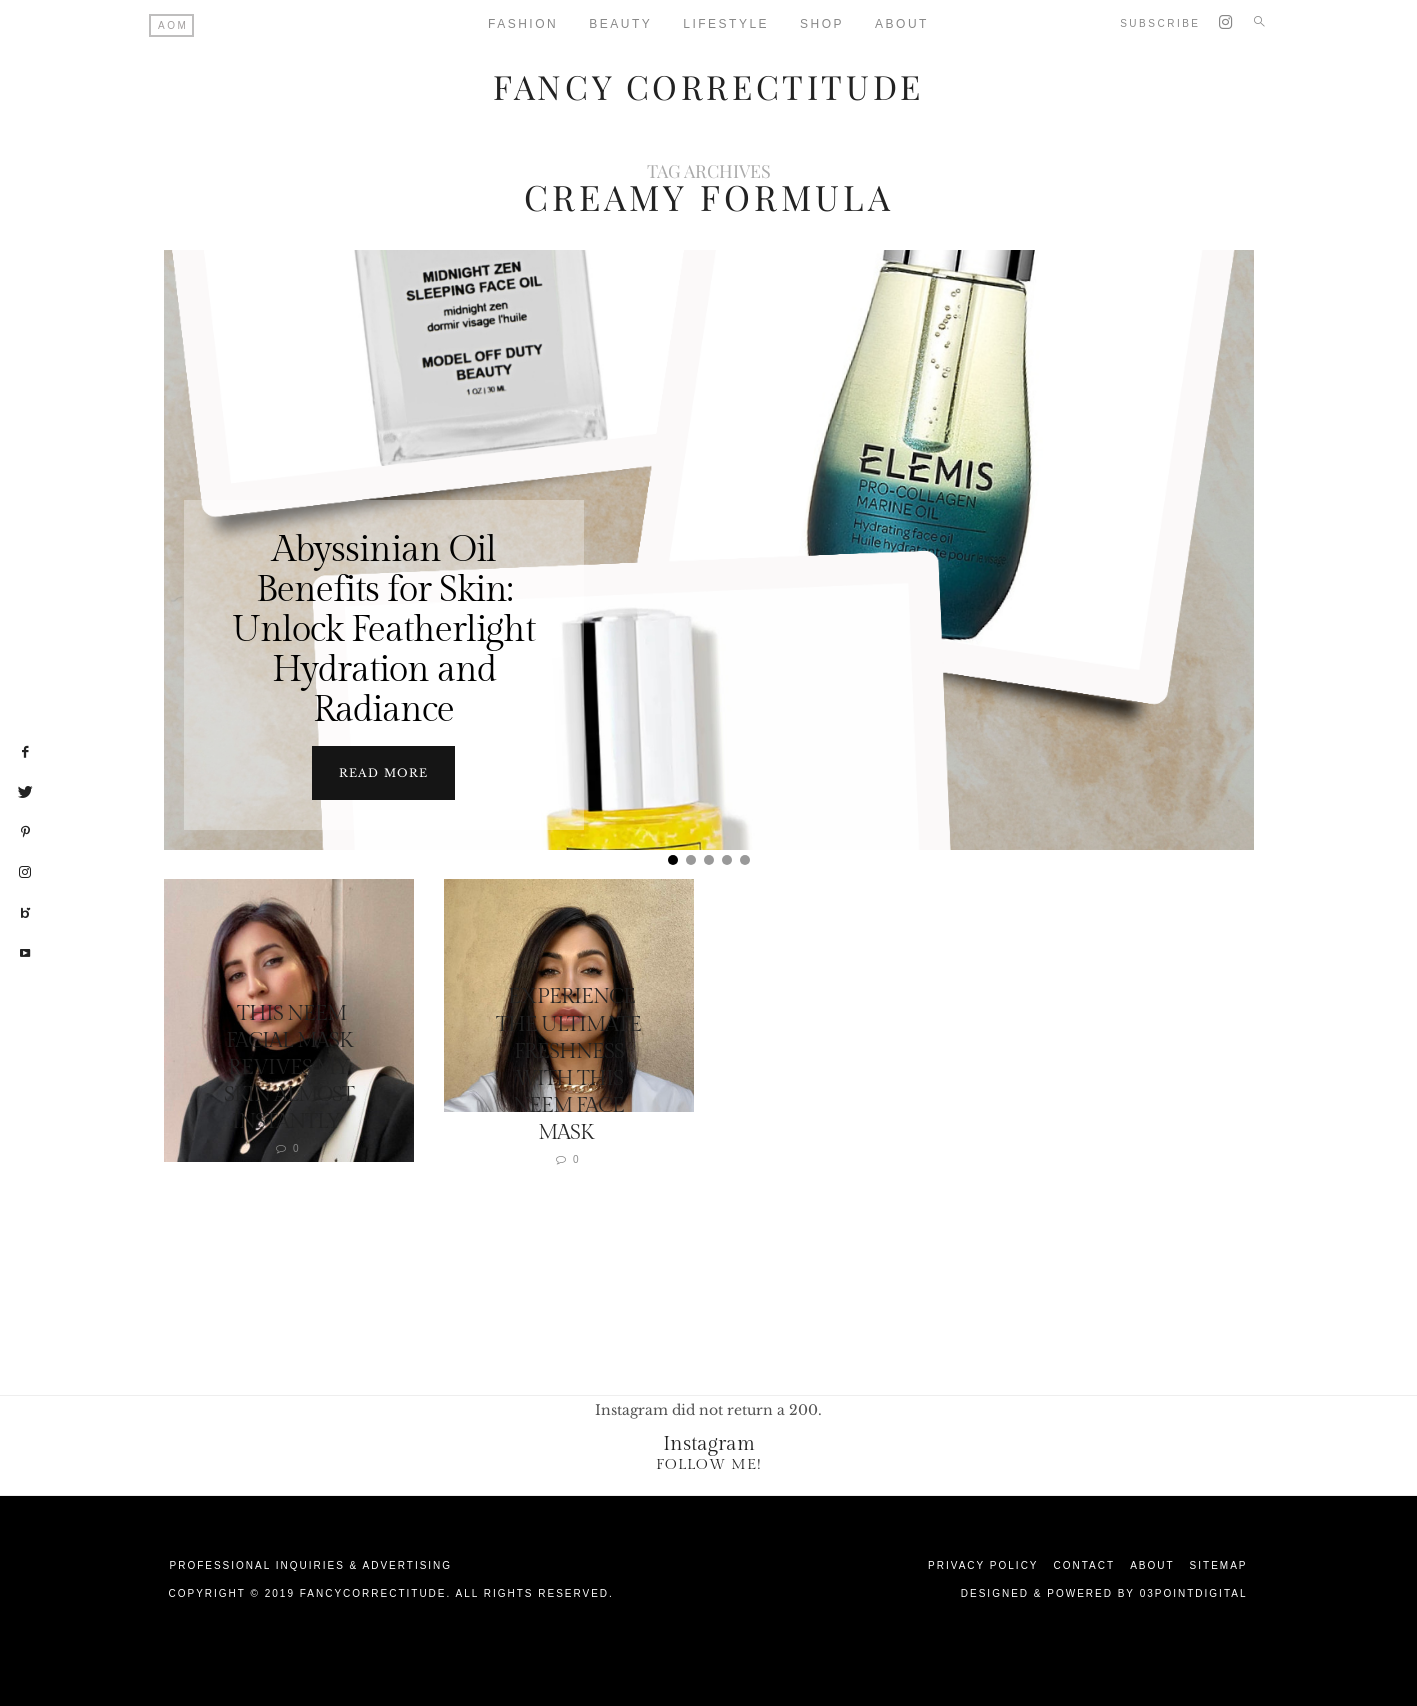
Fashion (523, 24)
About (902, 24)
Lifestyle (726, 24)
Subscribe (1160, 23)
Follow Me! (709, 1463)
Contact (1085, 1564)
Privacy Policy (983, 1564)
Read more (383, 772)
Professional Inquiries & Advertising (311, 1564)
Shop (822, 24)
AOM (173, 25)
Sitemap (1219, 1564)
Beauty (620, 24)
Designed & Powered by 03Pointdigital (1104, 1592)
